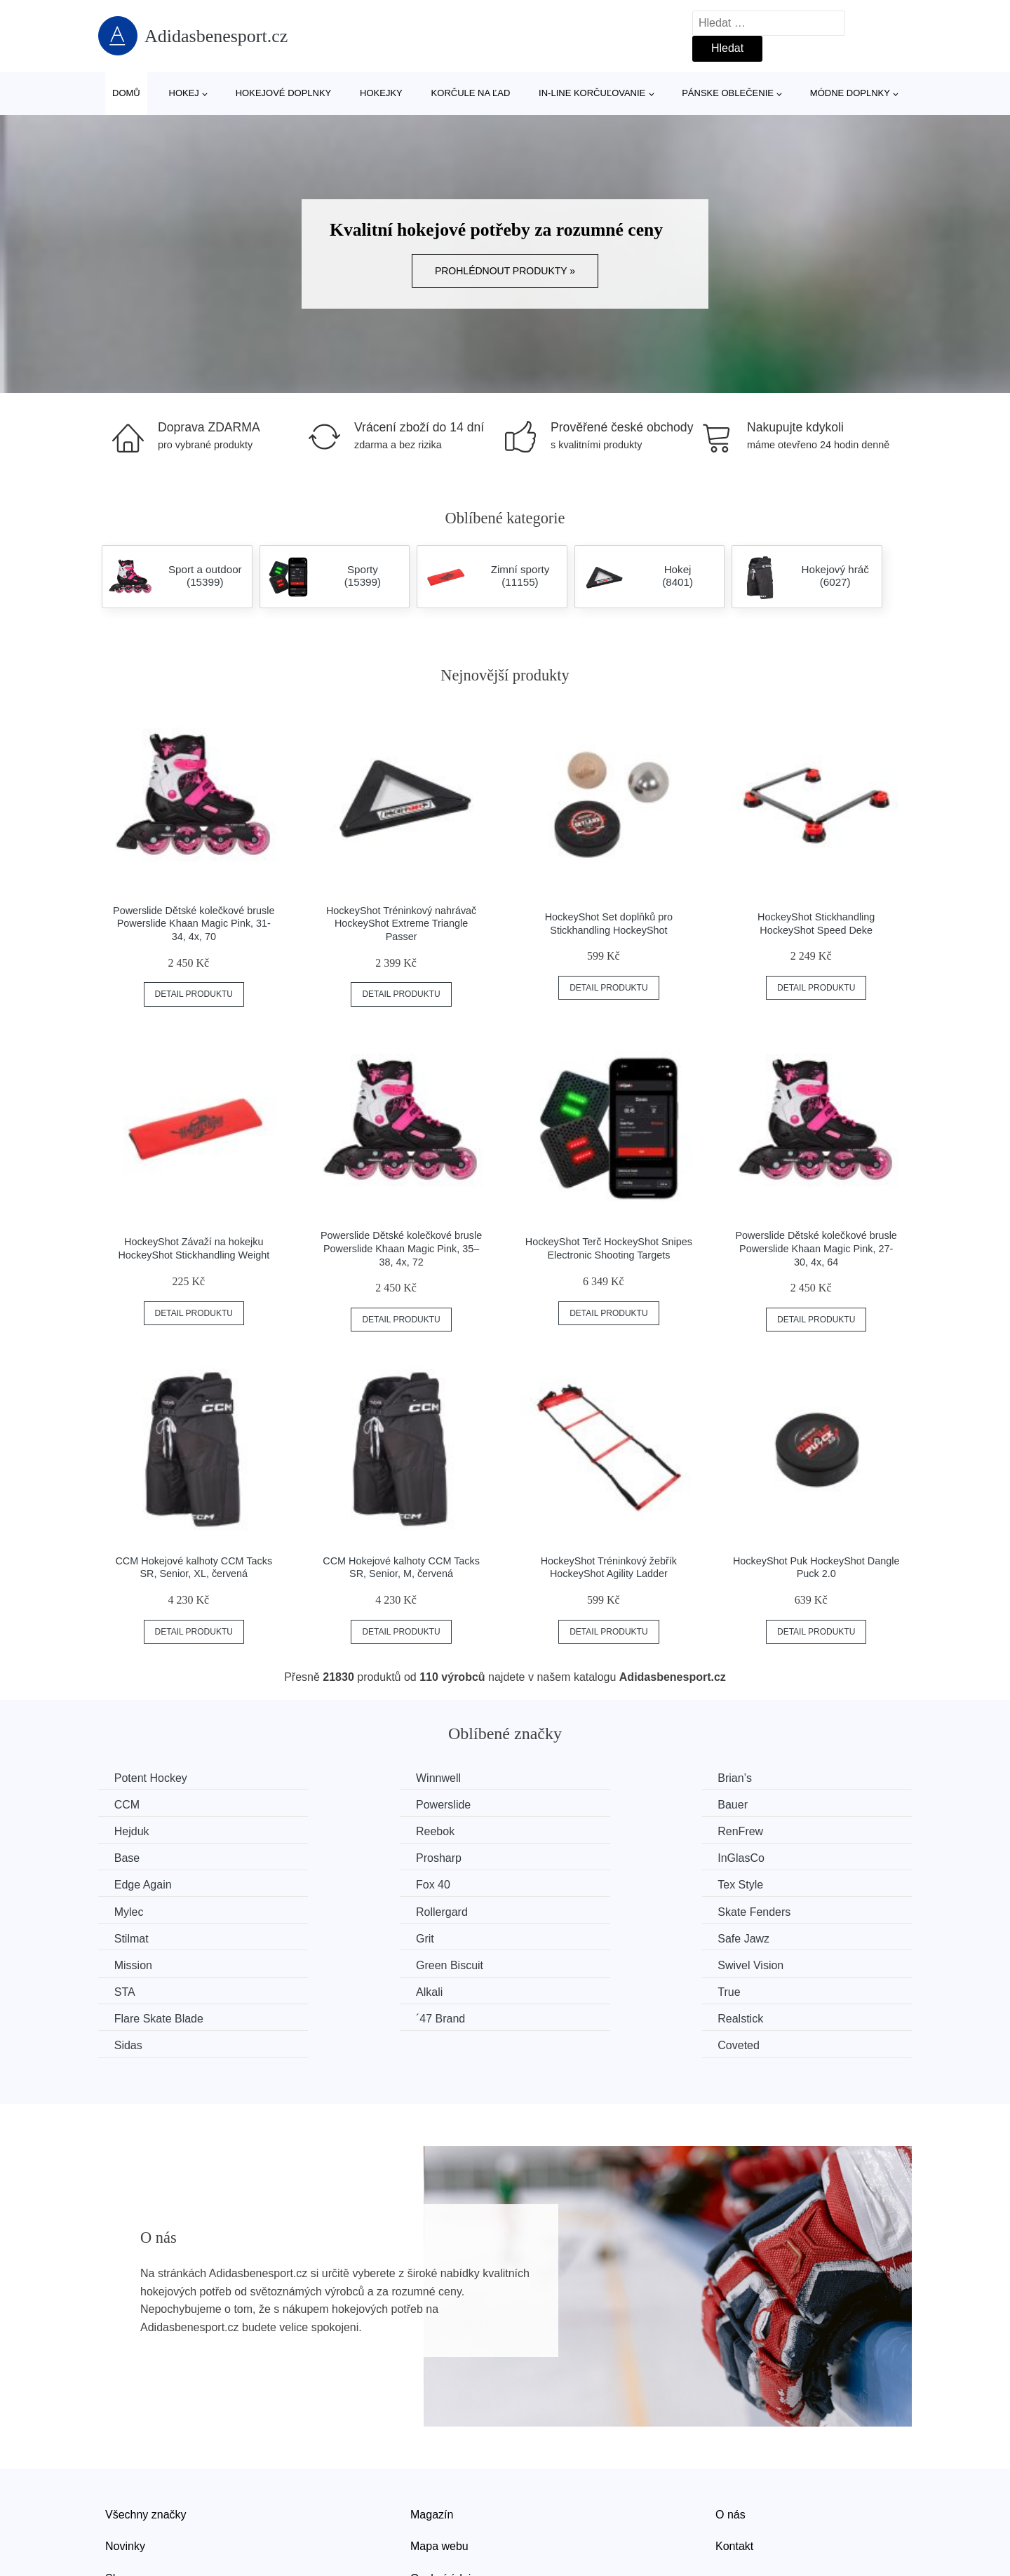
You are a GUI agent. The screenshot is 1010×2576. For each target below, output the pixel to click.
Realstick (347, 1962)
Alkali (338, 1936)
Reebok (761, 1804)
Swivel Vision (775, 1910)
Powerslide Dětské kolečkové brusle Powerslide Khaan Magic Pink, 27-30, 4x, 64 (816, 1248)
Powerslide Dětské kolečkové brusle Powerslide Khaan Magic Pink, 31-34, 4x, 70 (193, 923)
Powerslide (143, 1804)
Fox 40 (342, 1857)
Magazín (431, 2431)
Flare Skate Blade (786, 1936)
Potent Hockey (152, 1778)
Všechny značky (146, 2431)
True (544, 1936)
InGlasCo (765, 1831)
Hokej (184, 93)
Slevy (119, 2495)
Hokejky (381, 93)
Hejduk (550, 1804)
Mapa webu (439, 2463)
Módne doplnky (850, 93)
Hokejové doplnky (284, 93)
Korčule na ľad (471, 93)
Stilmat (550, 1883)
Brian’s (550, 1778)
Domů (126, 93)
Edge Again (144, 1857)
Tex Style (556, 1857)
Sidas (547, 1962)
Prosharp (556, 1831)
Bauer (340, 1804)
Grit (751, 1883)
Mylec (757, 1857)
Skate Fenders (361, 1883)
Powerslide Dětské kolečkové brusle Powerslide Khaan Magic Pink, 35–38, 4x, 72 (401, 1248)
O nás (730, 2431)
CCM (754, 1778)
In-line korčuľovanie (592, 93)
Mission (344, 1910)
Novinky (125, 2463)
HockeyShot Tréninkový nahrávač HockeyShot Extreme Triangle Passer (401, 923)
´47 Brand (140, 1962)
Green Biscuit (566, 1910)
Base (337, 1831)
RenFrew (138, 1831)
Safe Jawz (142, 1910)
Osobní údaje (443, 2495)
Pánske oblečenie (728, 93)
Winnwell (347, 1778)
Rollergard (142, 1883)
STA (126, 1936)
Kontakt (734, 2463)
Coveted (763, 1962)
